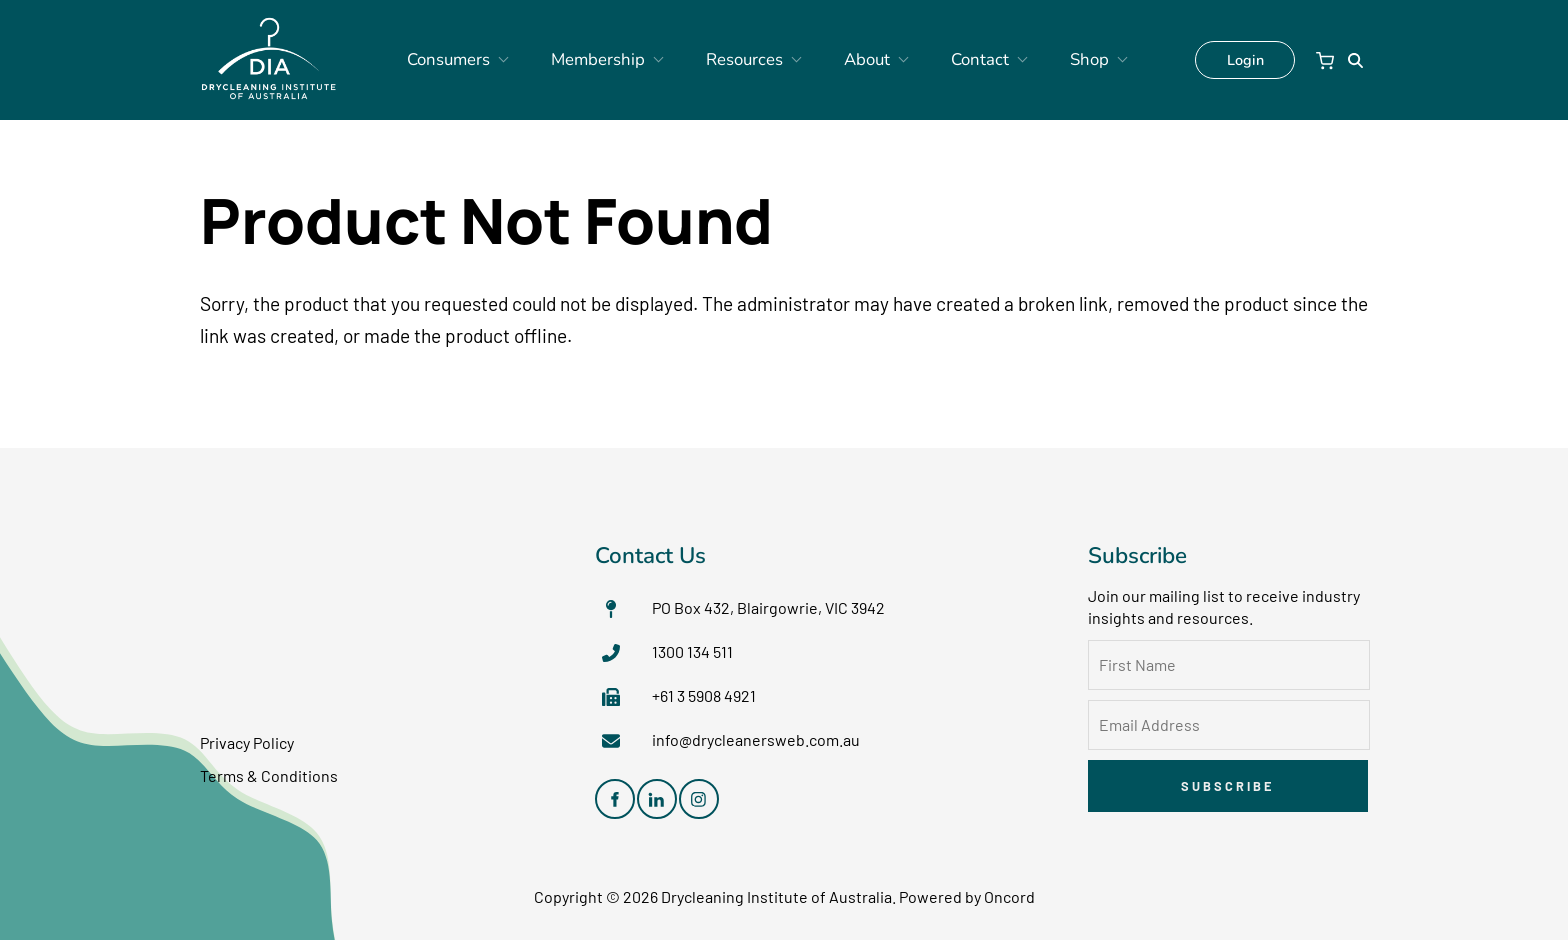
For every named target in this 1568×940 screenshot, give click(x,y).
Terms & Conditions (269, 775)
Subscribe (1227, 786)
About (856, 60)
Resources (748, 60)
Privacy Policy (247, 742)
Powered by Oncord (967, 896)
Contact (956, 60)
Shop (1051, 60)
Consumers (485, 60)
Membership (618, 60)
